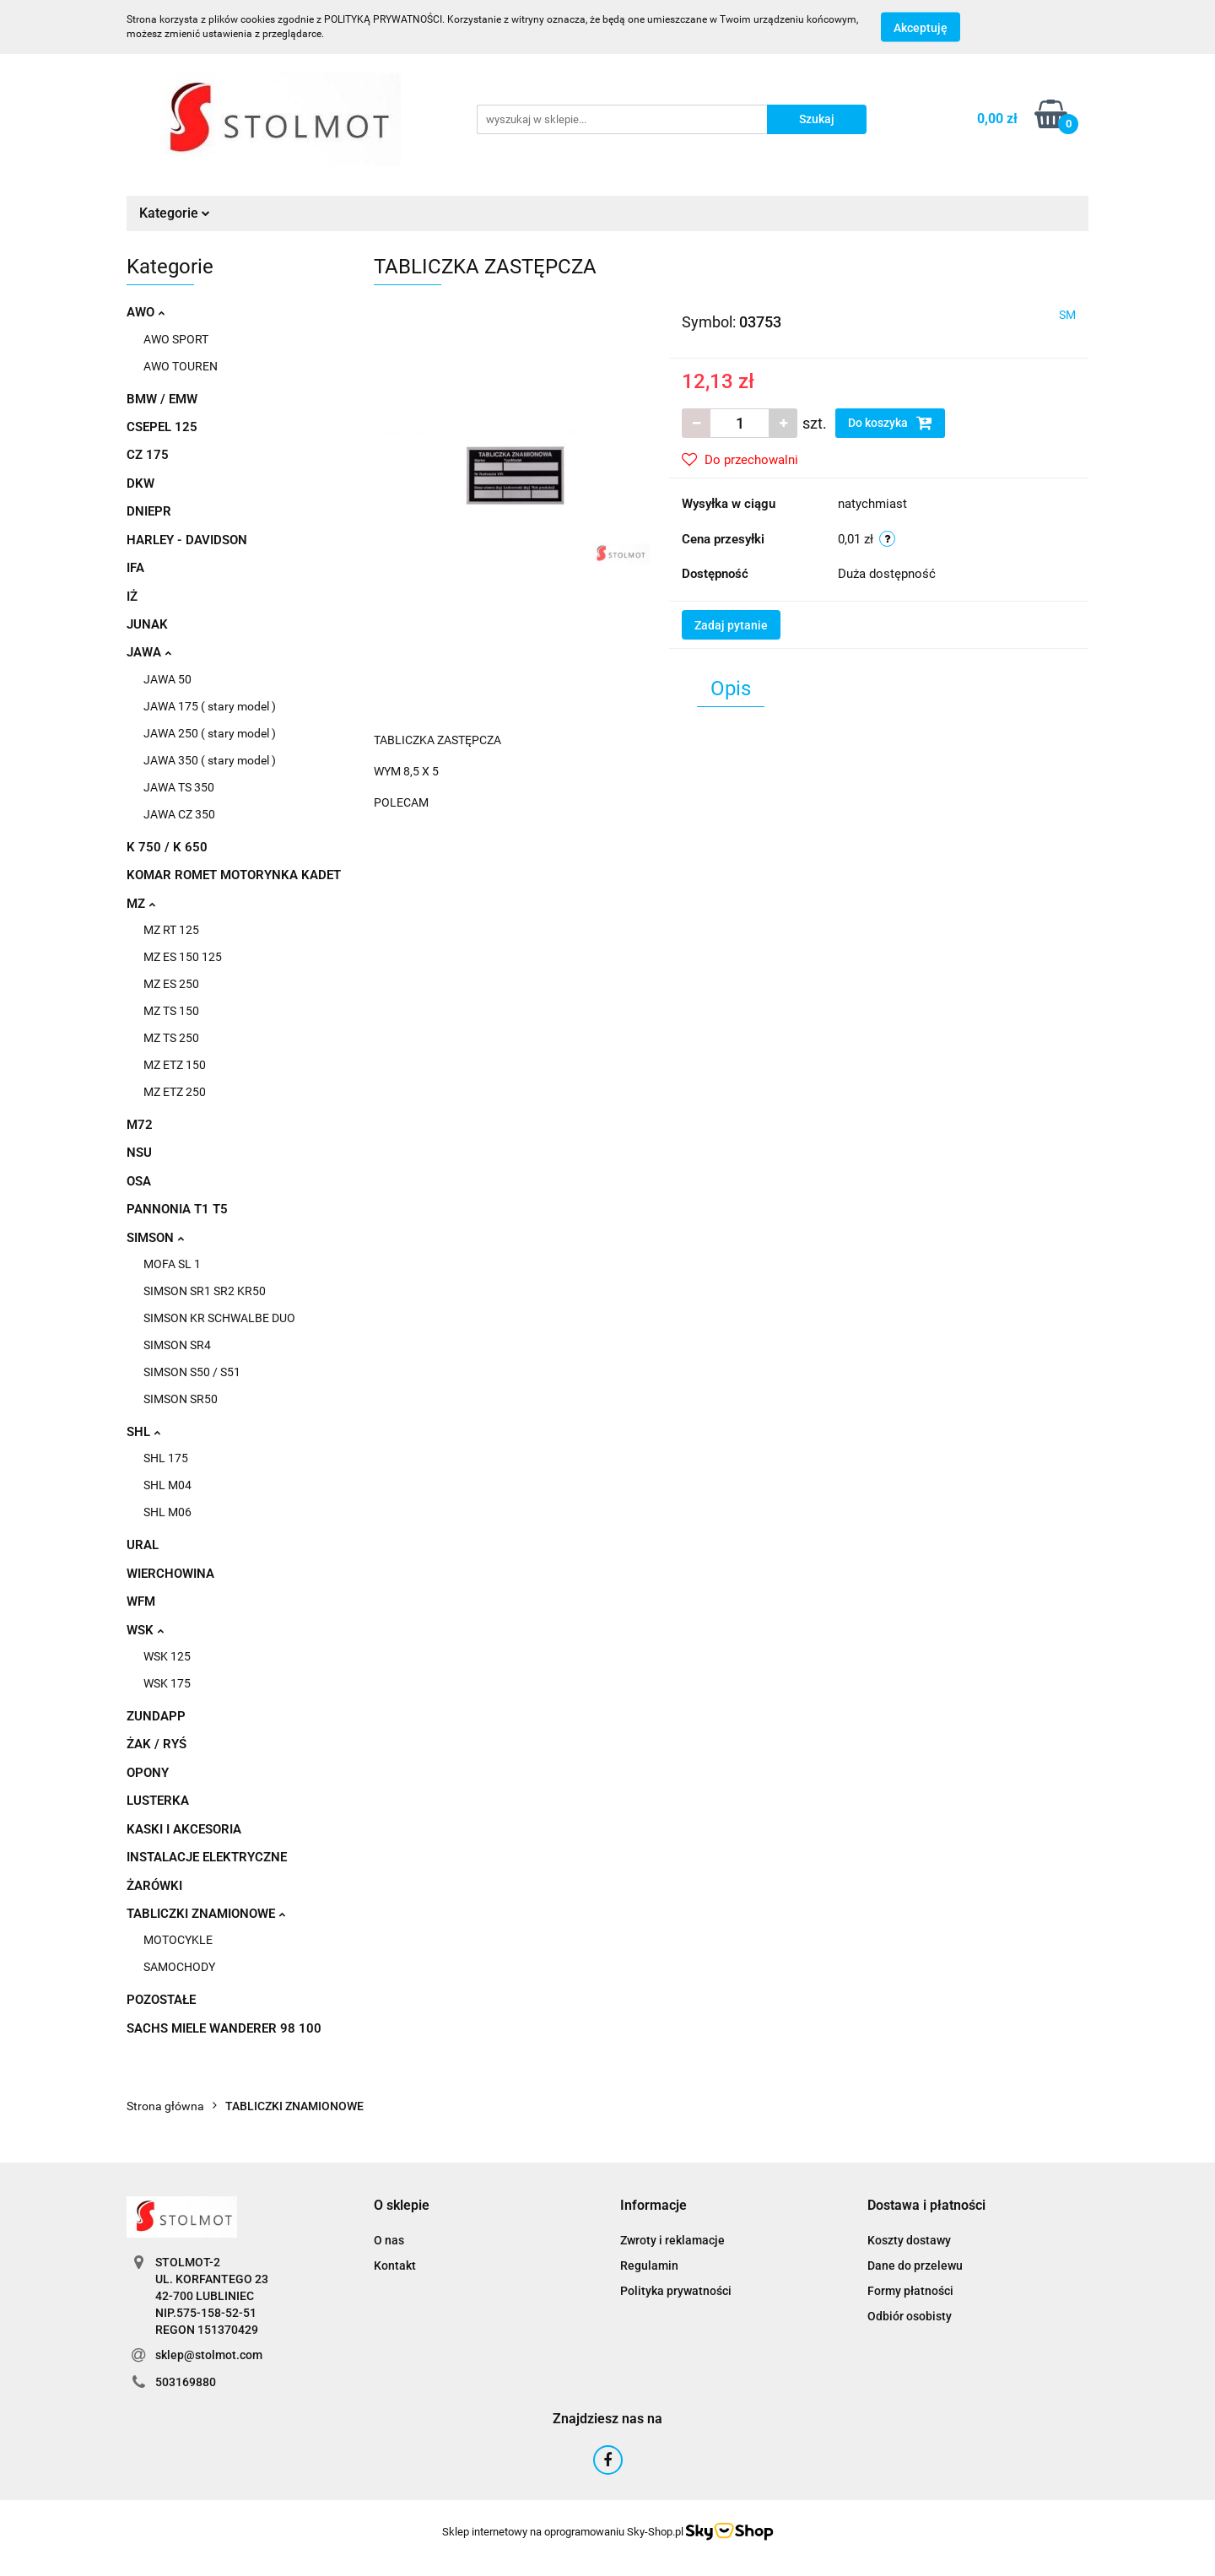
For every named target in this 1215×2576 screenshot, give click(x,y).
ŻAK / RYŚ (156, 1744)
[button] (401, 2206)
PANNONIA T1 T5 (177, 1209)
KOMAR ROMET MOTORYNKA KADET (234, 875)
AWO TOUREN (180, 366)
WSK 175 (167, 1683)
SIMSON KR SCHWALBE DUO (219, 1318)
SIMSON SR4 (177, 1345)
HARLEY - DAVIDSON (187, 540)
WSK (145, 1630)
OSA (139, 1181)
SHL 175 (165, 1458)
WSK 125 (167, 1656)
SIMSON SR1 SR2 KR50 (204, 1291)
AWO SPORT (175, 339)
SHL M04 (167, 1485)
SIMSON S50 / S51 (191, 1372)
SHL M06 (167, 1512)
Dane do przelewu (915, 2265)
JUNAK (147, 624)
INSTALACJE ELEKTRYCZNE (207, 1857)
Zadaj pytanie (731, 625)
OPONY (148, 1772)
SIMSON (155, 1237)
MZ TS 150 (171, 1011)
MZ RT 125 (171, 930)
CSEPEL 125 (162, 427)
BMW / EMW (162, 399)
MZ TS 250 (171, 1038)
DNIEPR (149, 511)
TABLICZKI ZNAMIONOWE (206, 1913)
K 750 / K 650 (167, 847)
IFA (135, 567)
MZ (141, 903)
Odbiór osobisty (909, 2316)
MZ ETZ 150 (174, 1065)
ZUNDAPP (156, 1716)
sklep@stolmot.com (208, 2355)
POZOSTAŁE (161, 1999)
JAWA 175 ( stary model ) (209, 706)
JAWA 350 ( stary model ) (209, 760)
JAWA (149, 652)
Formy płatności (910, 2291)
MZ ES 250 (171, 984)
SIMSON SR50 (180, 1399)
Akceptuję (921, 28)
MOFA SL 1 (172, 1264)
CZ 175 (148, 454)
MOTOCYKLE (178, 1940)
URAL (143, 1545)
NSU (139, 1152)
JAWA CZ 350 (179, 814)
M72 (140, 1124)
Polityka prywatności (676, 2291)
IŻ (132, 596)
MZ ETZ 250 (174, 1092)
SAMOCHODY (179, 1967)
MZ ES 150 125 (182, 957)
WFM (141, 1601)
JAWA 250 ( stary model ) (209, 733)
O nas (389, 2240)
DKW (140, 483)
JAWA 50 (167, 679)
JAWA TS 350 (178, 787)
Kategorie (174, 213)
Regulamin (649, 2265)
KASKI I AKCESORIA (184, 1829)
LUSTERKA (158, 1800)
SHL (143, 1431)
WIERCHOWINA (170, 1573)
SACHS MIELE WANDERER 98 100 (224, 2028)
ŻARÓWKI (154, 1885)
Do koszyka (890, 422)
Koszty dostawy (909, 2240)
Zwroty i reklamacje (672, 2240)
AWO (146, 312)
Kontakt (395, 2265)
